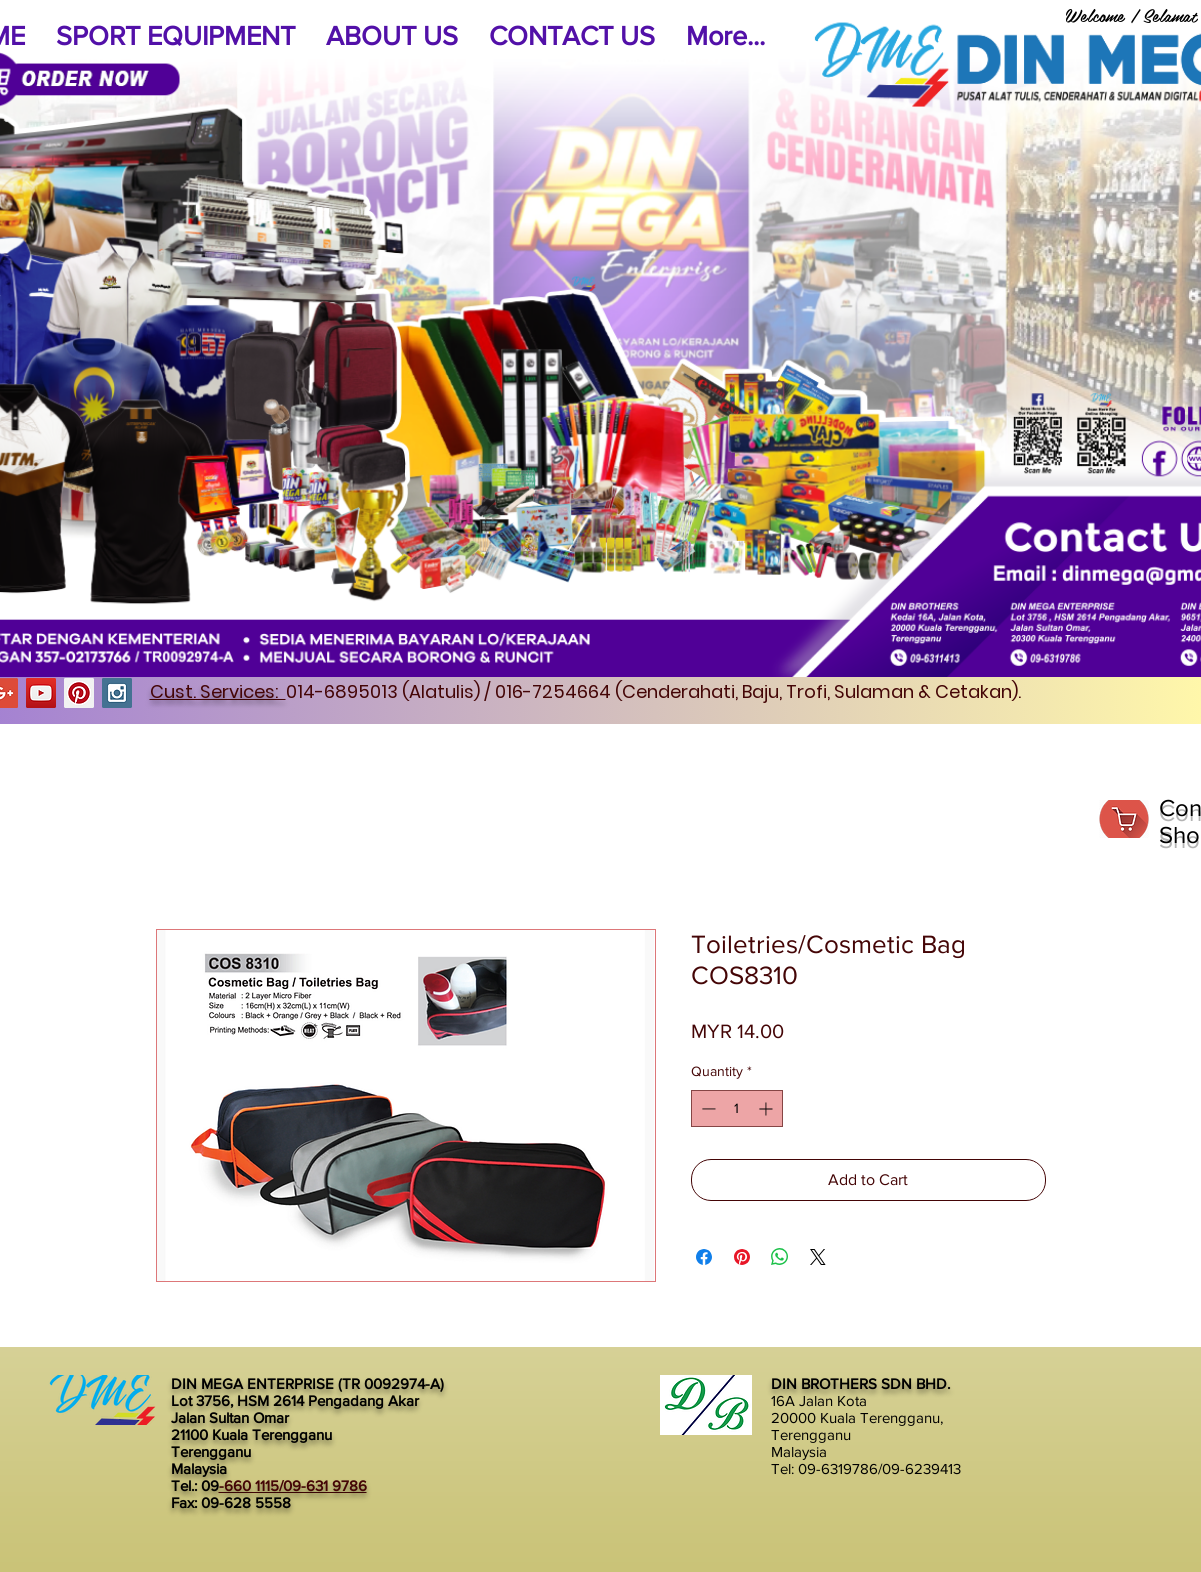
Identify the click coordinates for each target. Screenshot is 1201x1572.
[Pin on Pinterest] (742, 1257)
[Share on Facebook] (704, 1257)
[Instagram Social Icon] (117, 693)
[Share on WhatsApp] (780, 1257)
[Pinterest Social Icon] (79, 693)
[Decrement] (706, 1108)
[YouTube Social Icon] (41, 693)
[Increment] (767, 1108)
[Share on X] (818, 1257)
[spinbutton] (737, 1108)
